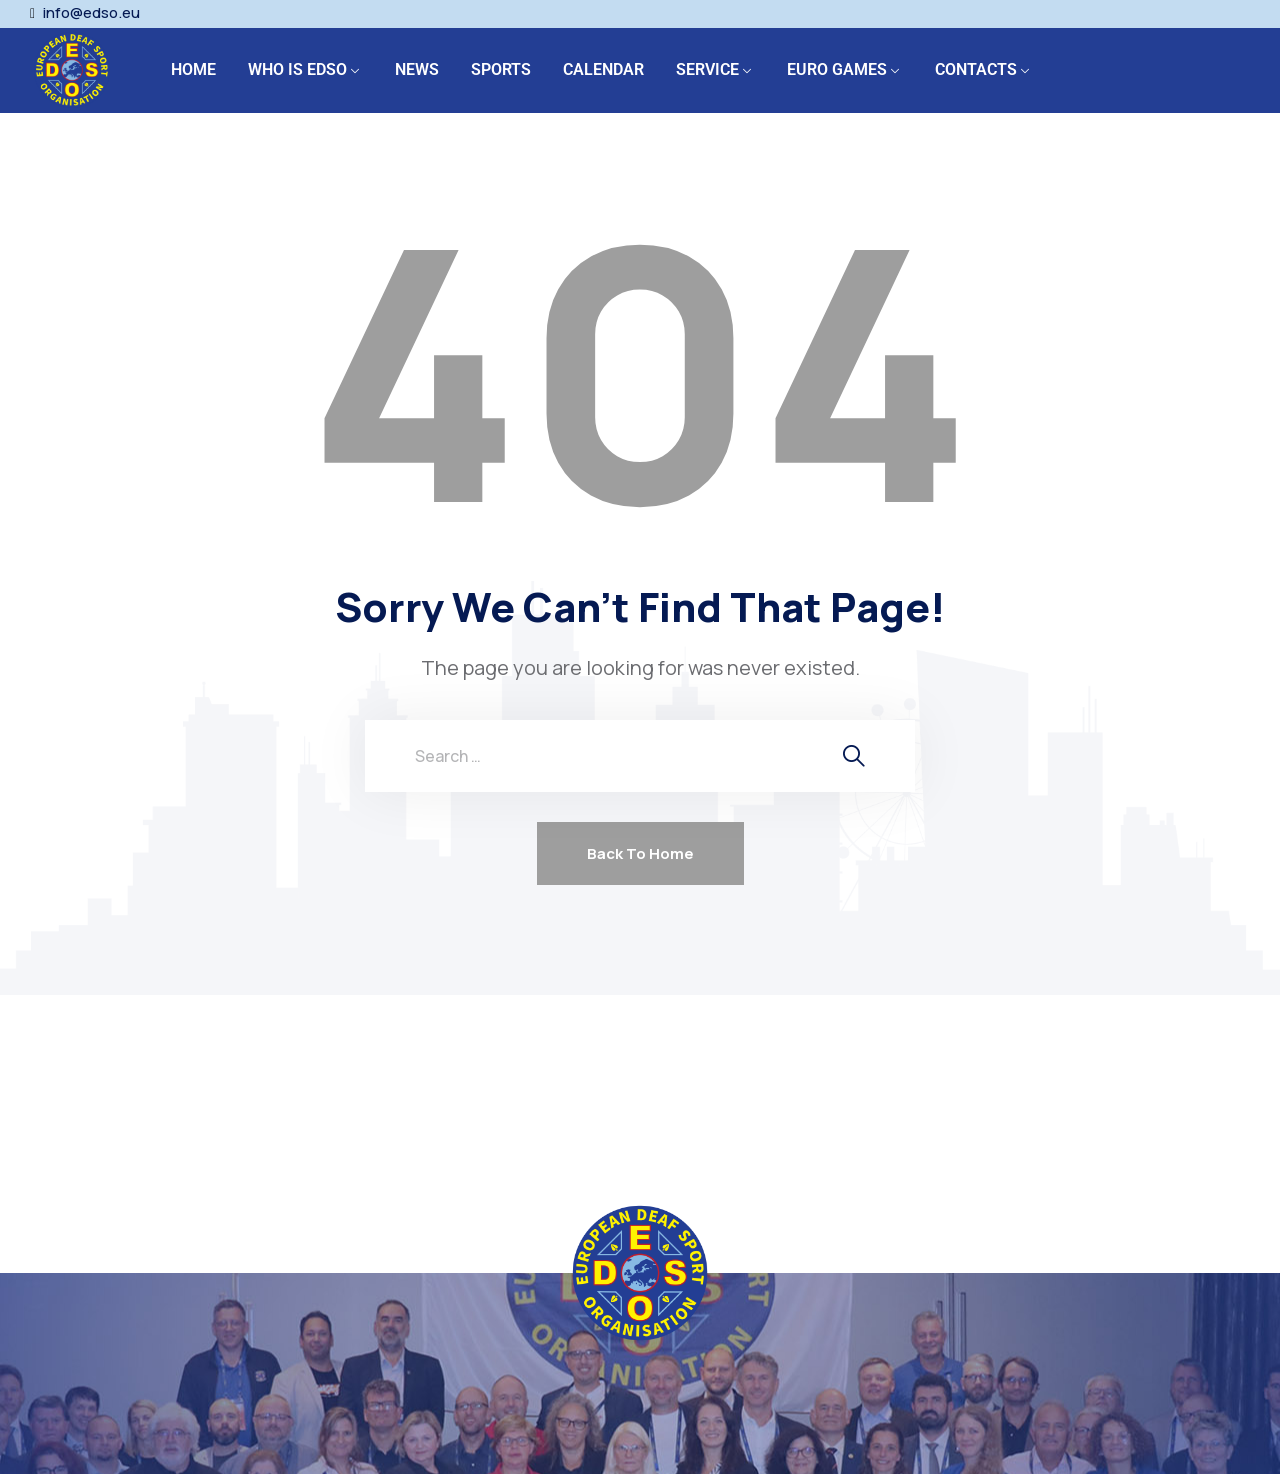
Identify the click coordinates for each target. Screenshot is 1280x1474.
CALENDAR (603, 69)
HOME (193, 69)
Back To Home (640, 853)
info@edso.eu (91, 13)
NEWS (417, 69)
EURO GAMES (837, 69)
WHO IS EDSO (297, 69)
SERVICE (707, 69)
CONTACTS (976, 69)
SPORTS (501, 69)
